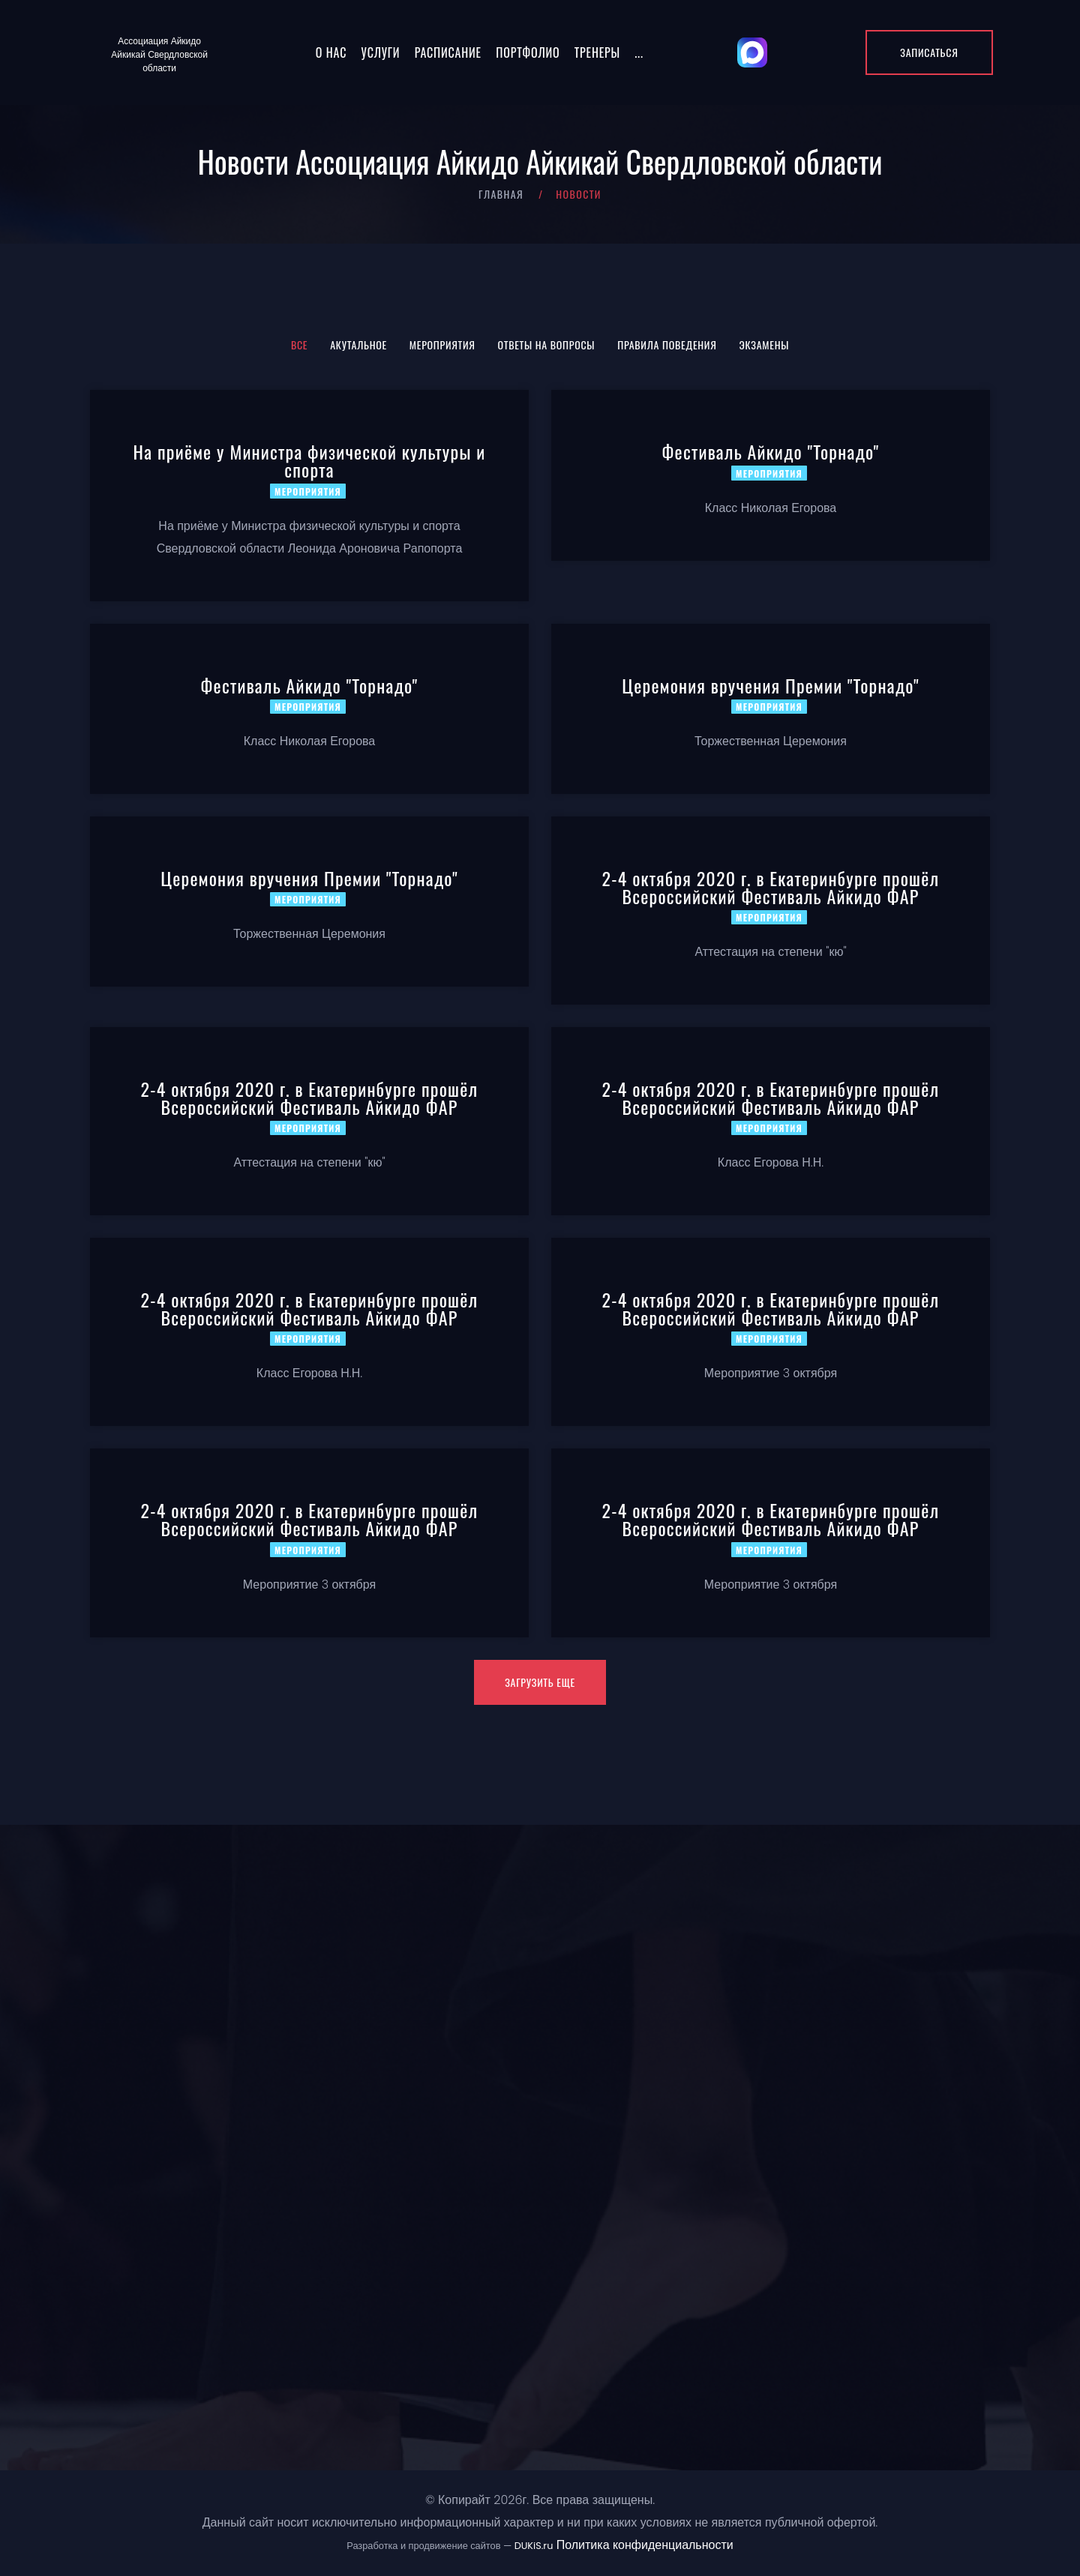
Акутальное (358, 344)
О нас (331, 52)
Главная (501, 194)
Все (299, 344)
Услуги (381, 52)
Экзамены (765, 344)
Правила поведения (666, 344)
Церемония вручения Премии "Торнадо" (771, 685)
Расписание (448, 52)
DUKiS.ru (534, 2545)
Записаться (929, 52)
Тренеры (597, 52)
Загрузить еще (540, 1682)
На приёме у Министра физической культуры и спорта (310, 460)
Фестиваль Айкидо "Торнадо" (771, 451)
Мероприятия (443, 344)
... (638, 52)
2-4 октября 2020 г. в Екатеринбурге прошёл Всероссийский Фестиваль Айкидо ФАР (771, 886)
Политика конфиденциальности (645, 2545)
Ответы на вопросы (547, 344)
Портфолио (528, 52)
